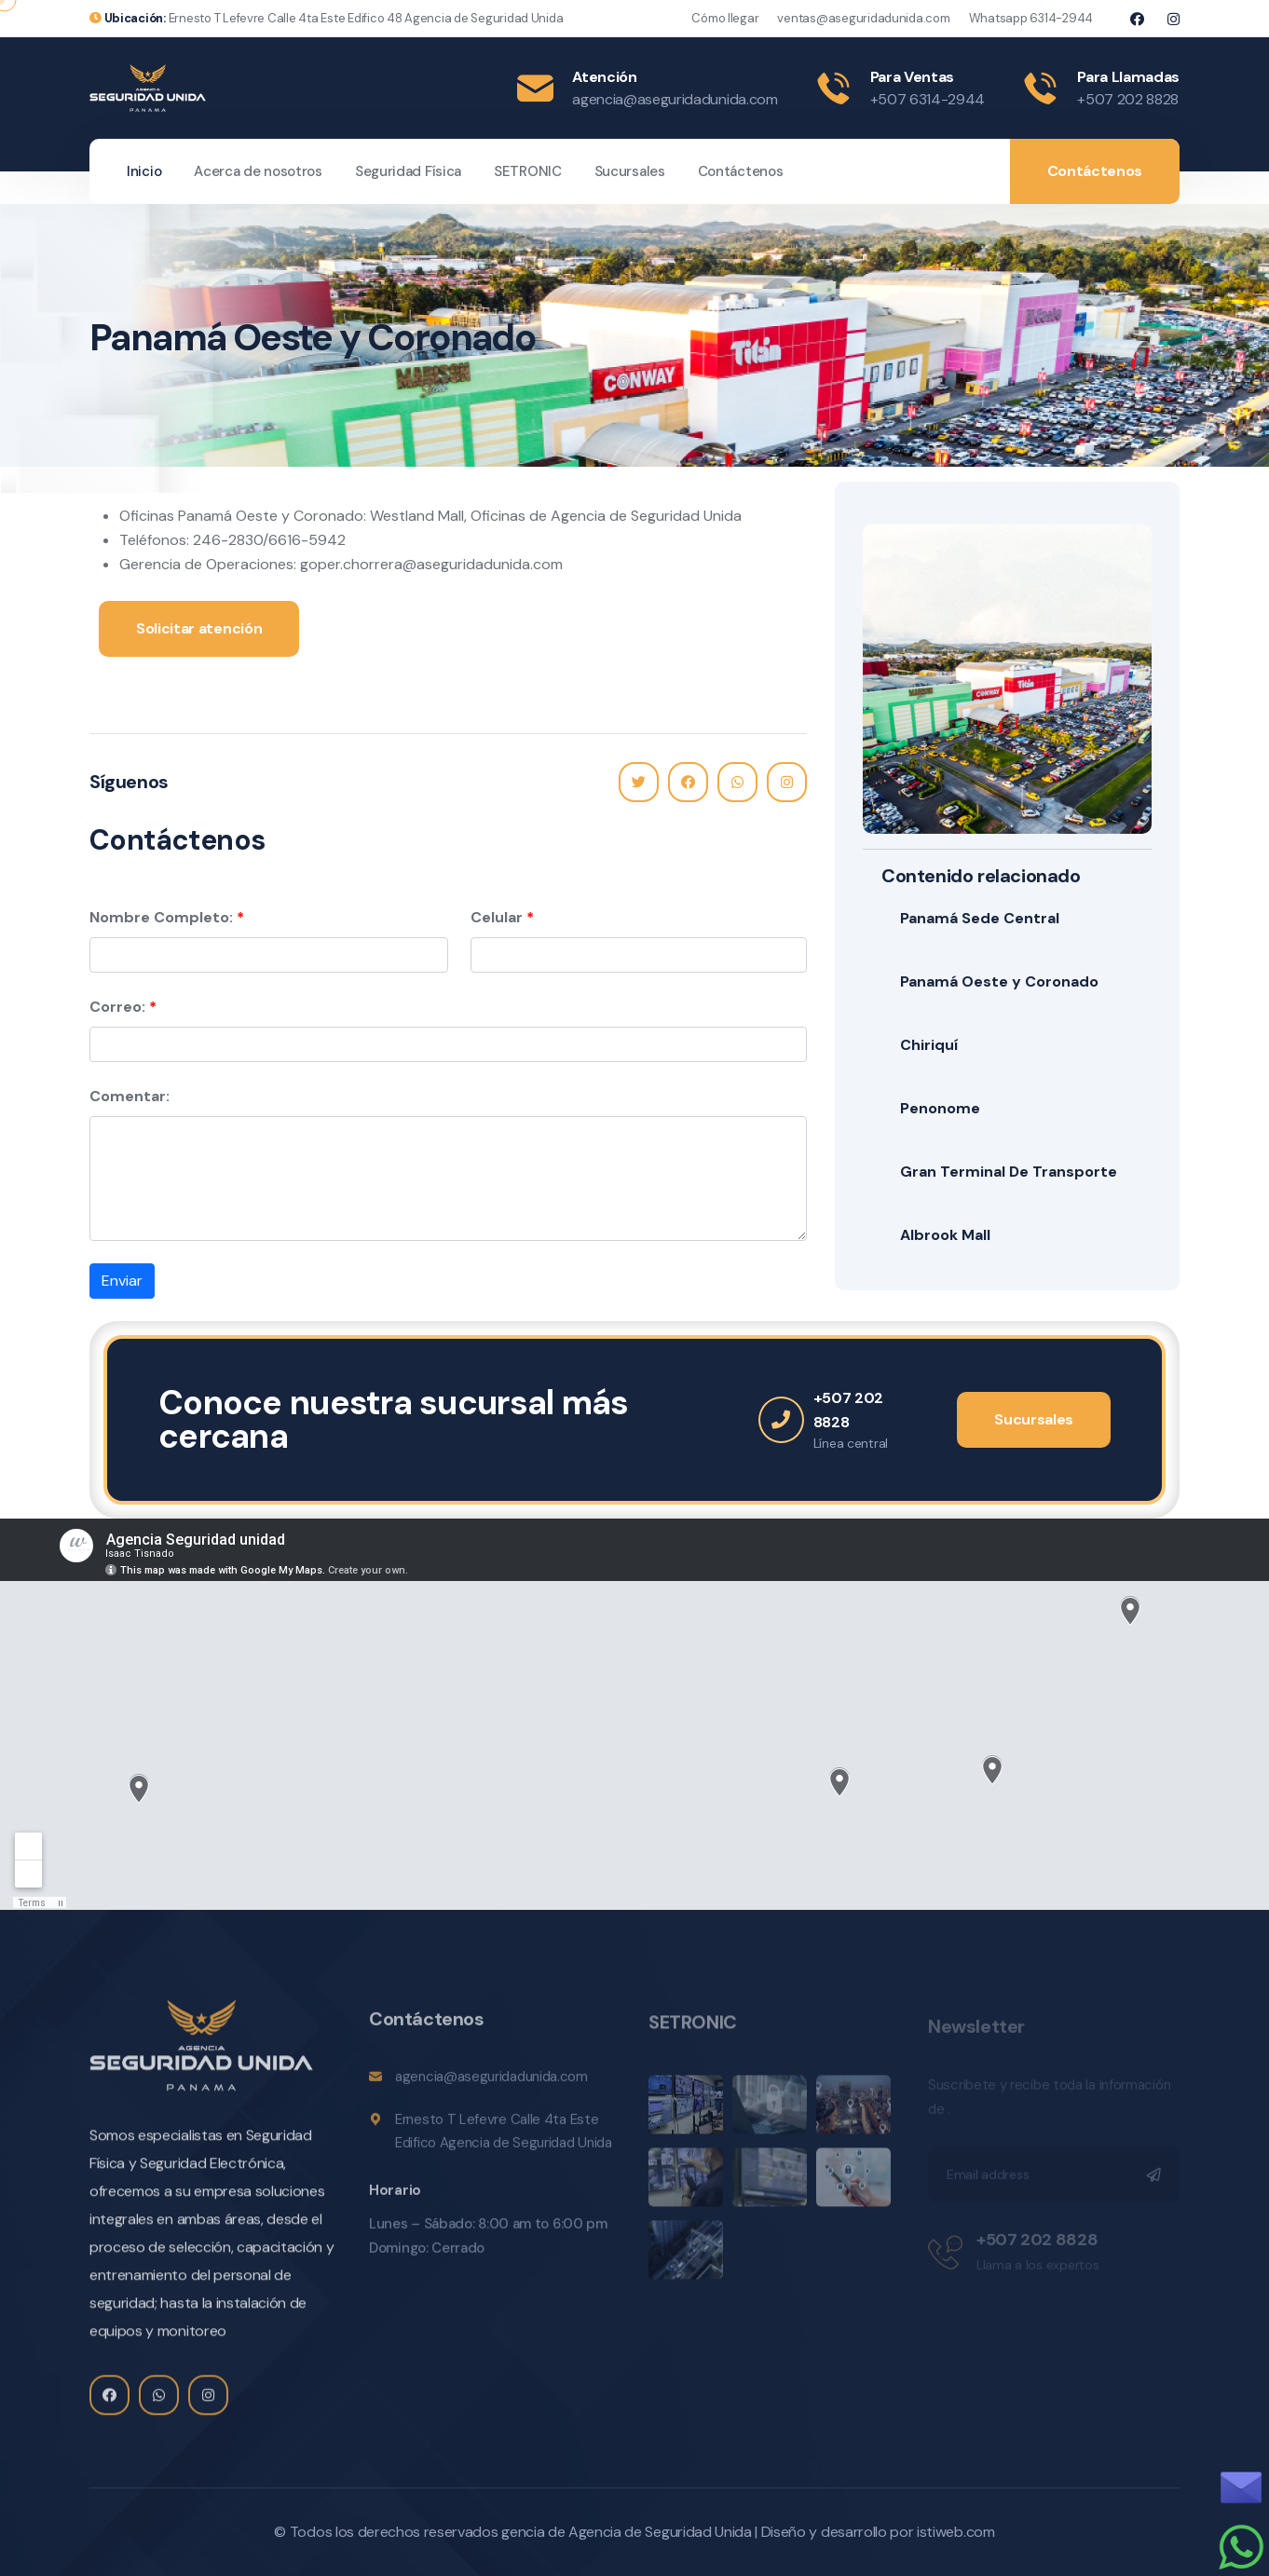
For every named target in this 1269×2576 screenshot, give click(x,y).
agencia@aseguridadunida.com (674, 99)
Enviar (122, 1280)
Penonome (940, 1108)
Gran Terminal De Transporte (1008, 1171)
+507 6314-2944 (928, 99)
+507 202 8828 (1128, 99)
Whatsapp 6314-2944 (1031, 18)
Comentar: (129, 1096)
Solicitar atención (199, 628)
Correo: (117, 1006)
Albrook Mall (945, 1235)
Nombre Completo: (161, 917)
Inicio (144, 171)
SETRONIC (528, 171)
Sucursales (629, 171)
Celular (497, 917)
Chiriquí (929, 1045)
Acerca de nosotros (258, 171)
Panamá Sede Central (979, 918)
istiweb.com (955, 2532)
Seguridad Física (408, 171)
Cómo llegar (724, 18)
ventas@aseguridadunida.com (863, 18)
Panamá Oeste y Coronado (999, 981)
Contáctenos (741, 171)
